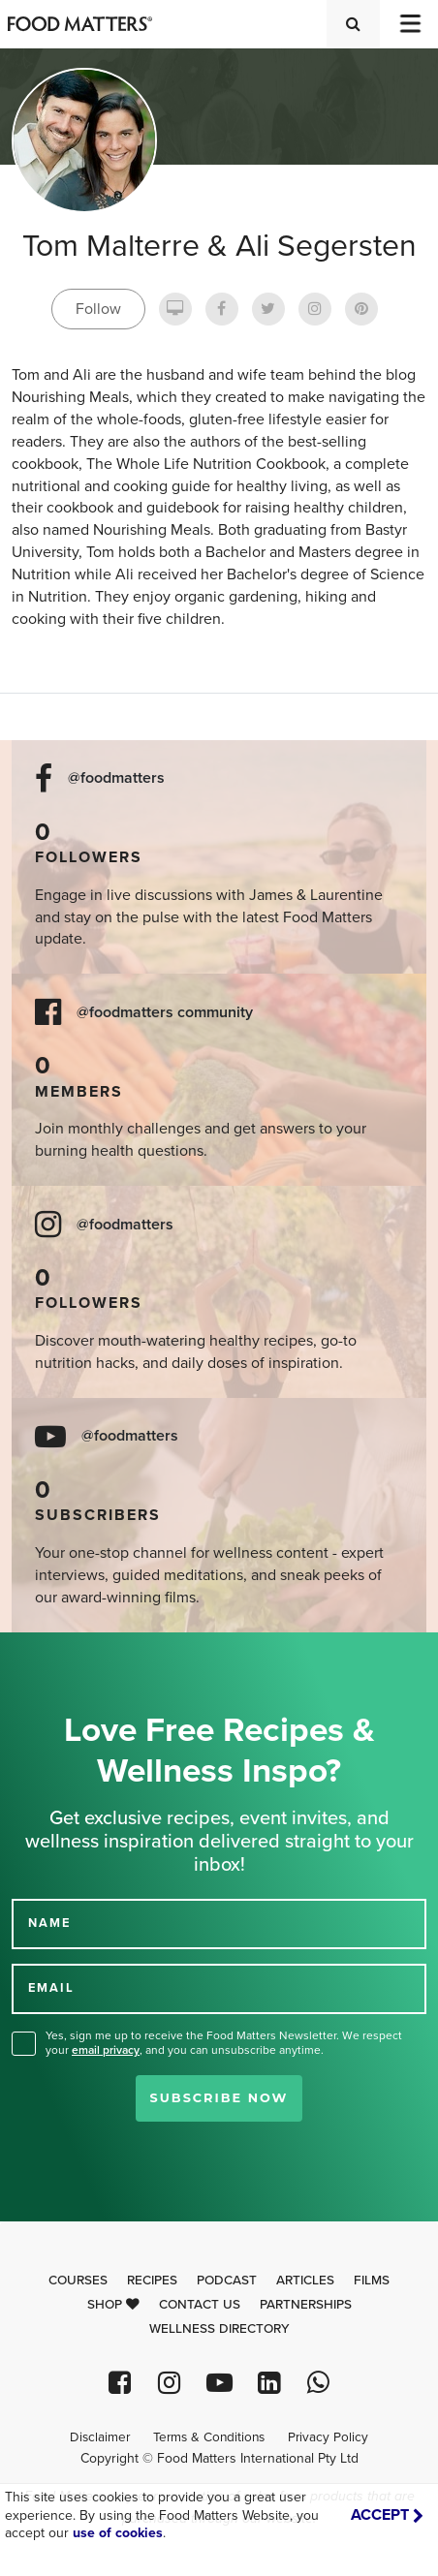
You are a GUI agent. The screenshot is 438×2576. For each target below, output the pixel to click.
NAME (49, 1923)
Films (372, 2280)
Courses (78, 2280)
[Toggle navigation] (409, 23)
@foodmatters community (165, 1013)
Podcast (227, 2280)
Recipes (152, 2280)
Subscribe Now (219, 2098)
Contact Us (199, 2304)
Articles (305, 2280)
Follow (98, 309)
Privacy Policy (328, 2437)
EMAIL (51, 1988)
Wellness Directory (219, 2329)
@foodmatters (116, 778)
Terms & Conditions (209, 2437)
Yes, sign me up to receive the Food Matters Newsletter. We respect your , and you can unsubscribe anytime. (224, 2043)
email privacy (106, 2050)
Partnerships (306, 2304)
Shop (113, 2304)
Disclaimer (100, 2437)
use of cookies (118, 2533)
